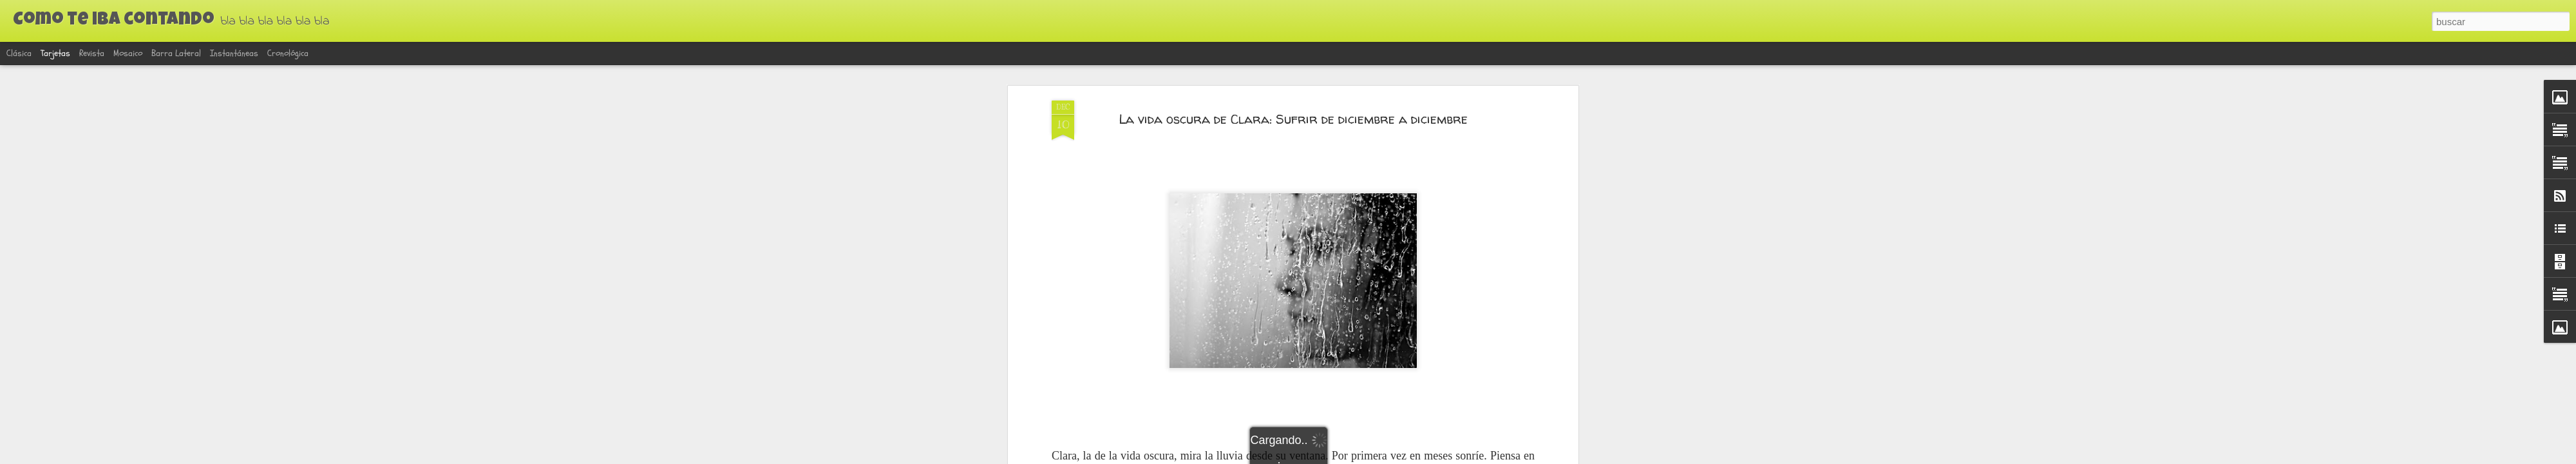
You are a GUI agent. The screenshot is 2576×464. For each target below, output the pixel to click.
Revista (91, 53)
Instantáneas (234, 53)
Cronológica (287, 53)
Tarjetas (55, 53)
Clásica (19, 53)
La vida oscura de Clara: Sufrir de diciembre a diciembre (1293, 119)
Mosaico (127, 53)
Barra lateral (176, 53)
